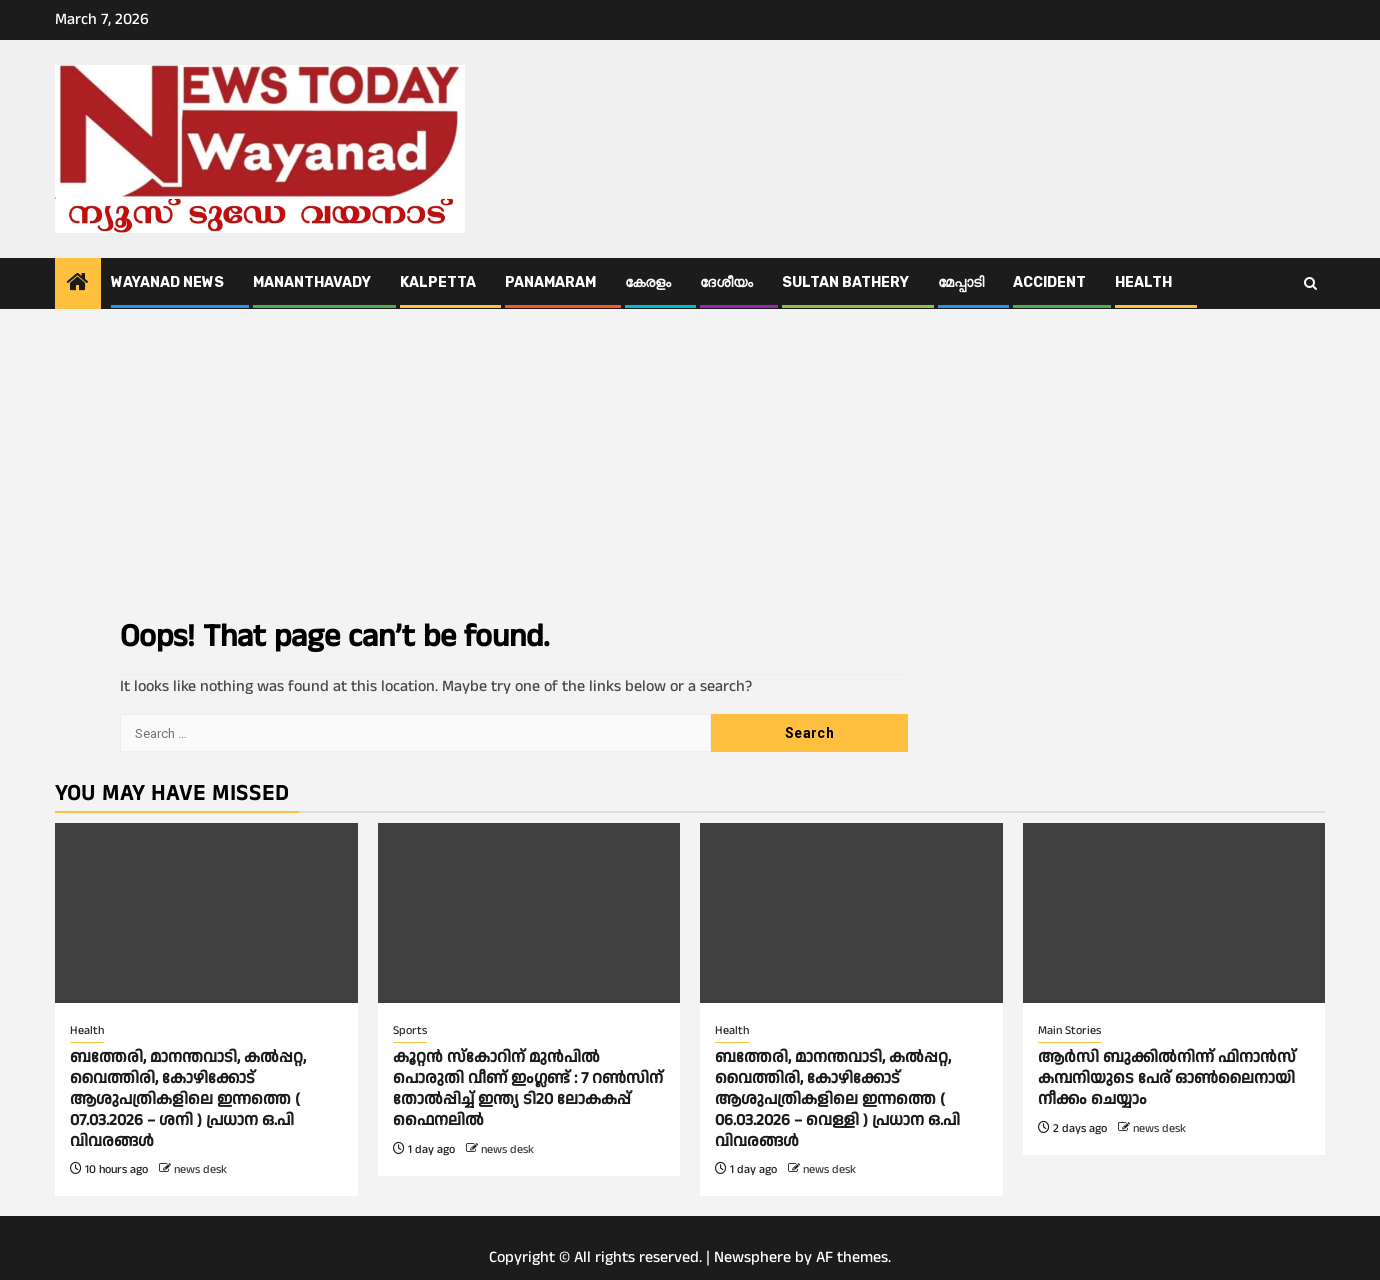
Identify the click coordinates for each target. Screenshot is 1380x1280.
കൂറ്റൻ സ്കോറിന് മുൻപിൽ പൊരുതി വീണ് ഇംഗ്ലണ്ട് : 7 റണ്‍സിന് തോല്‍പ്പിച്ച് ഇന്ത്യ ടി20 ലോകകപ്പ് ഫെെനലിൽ (528, 1088)
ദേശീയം (726, 282)
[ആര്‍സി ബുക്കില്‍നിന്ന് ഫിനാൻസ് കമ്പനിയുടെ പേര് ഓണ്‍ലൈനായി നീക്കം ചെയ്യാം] (1174, 913)
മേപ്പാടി (961, 282)
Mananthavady (312, 282)
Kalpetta (438, 282)
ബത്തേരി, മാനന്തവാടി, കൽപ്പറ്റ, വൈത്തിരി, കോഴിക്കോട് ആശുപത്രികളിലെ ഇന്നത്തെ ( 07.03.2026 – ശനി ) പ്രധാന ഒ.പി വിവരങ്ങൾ (188, 1099)
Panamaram (550, 282)
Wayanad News (167, 282)
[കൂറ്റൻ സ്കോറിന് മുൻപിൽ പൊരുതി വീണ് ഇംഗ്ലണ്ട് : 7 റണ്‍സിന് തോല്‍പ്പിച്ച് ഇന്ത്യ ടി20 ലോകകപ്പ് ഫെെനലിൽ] (529, 913)
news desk (200, 1169)
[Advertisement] (690, 459)
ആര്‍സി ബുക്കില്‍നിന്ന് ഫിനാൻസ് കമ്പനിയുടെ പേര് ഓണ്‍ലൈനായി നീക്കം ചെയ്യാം (1167, 1078)
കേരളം (648, 282)
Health (1143, 282)
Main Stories (1069, 1030)
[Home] (78, 285)
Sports (410, 1030)
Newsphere (752, 1257)
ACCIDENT (1049, 282)
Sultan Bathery (845, 282)
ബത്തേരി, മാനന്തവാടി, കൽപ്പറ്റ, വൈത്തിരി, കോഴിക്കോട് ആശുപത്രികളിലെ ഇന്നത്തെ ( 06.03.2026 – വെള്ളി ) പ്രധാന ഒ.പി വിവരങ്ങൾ (837, 1099)
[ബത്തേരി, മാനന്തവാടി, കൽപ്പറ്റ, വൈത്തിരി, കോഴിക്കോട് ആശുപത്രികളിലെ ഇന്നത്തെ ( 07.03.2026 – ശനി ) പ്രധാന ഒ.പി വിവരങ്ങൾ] (206, 913)
